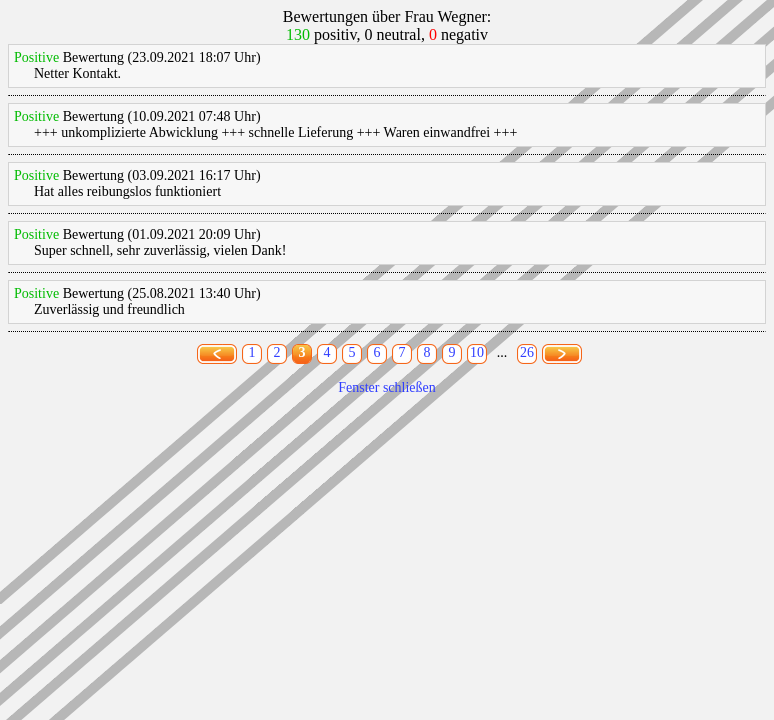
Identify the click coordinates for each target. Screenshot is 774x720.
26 (527, 352)
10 (477, 352)
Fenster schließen (387, 387)
